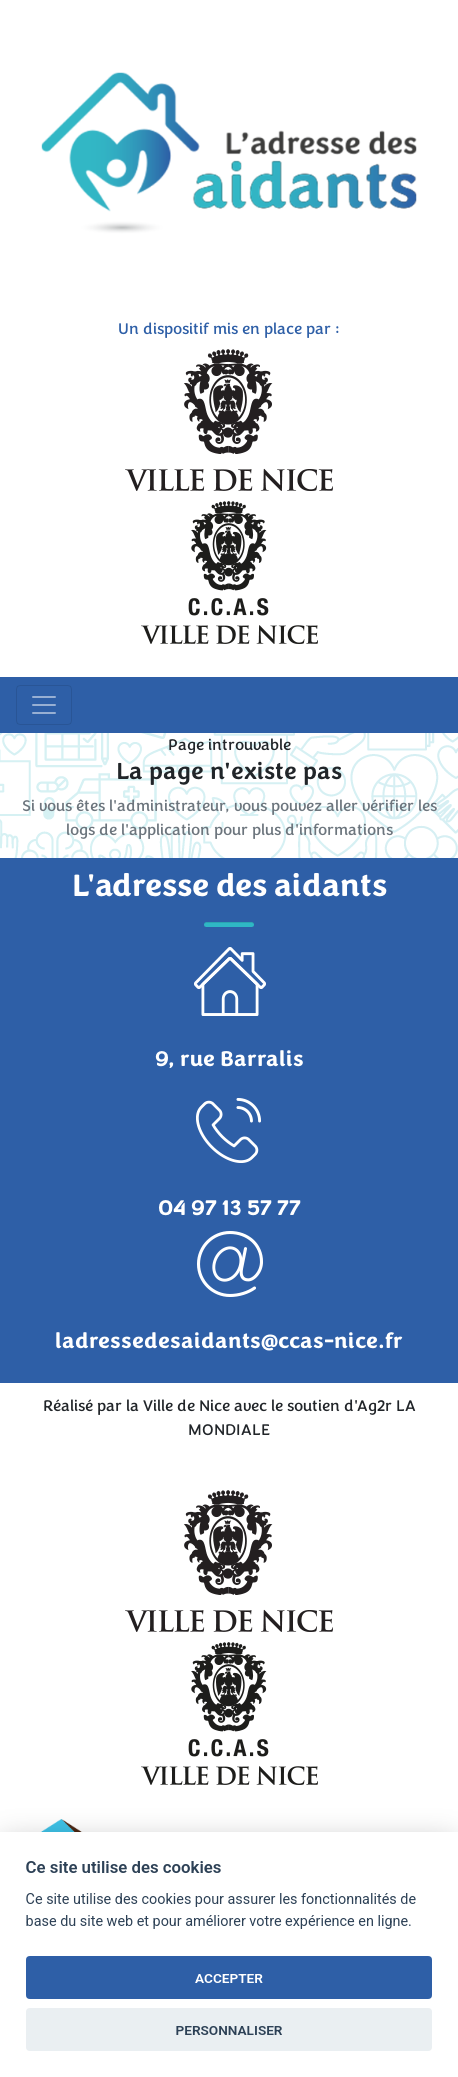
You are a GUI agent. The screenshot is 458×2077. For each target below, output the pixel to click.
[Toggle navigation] (44, 705)
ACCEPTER (229, 1978)
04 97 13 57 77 (229, 1208)
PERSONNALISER (229, 2030)
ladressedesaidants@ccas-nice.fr (229, 1341)
